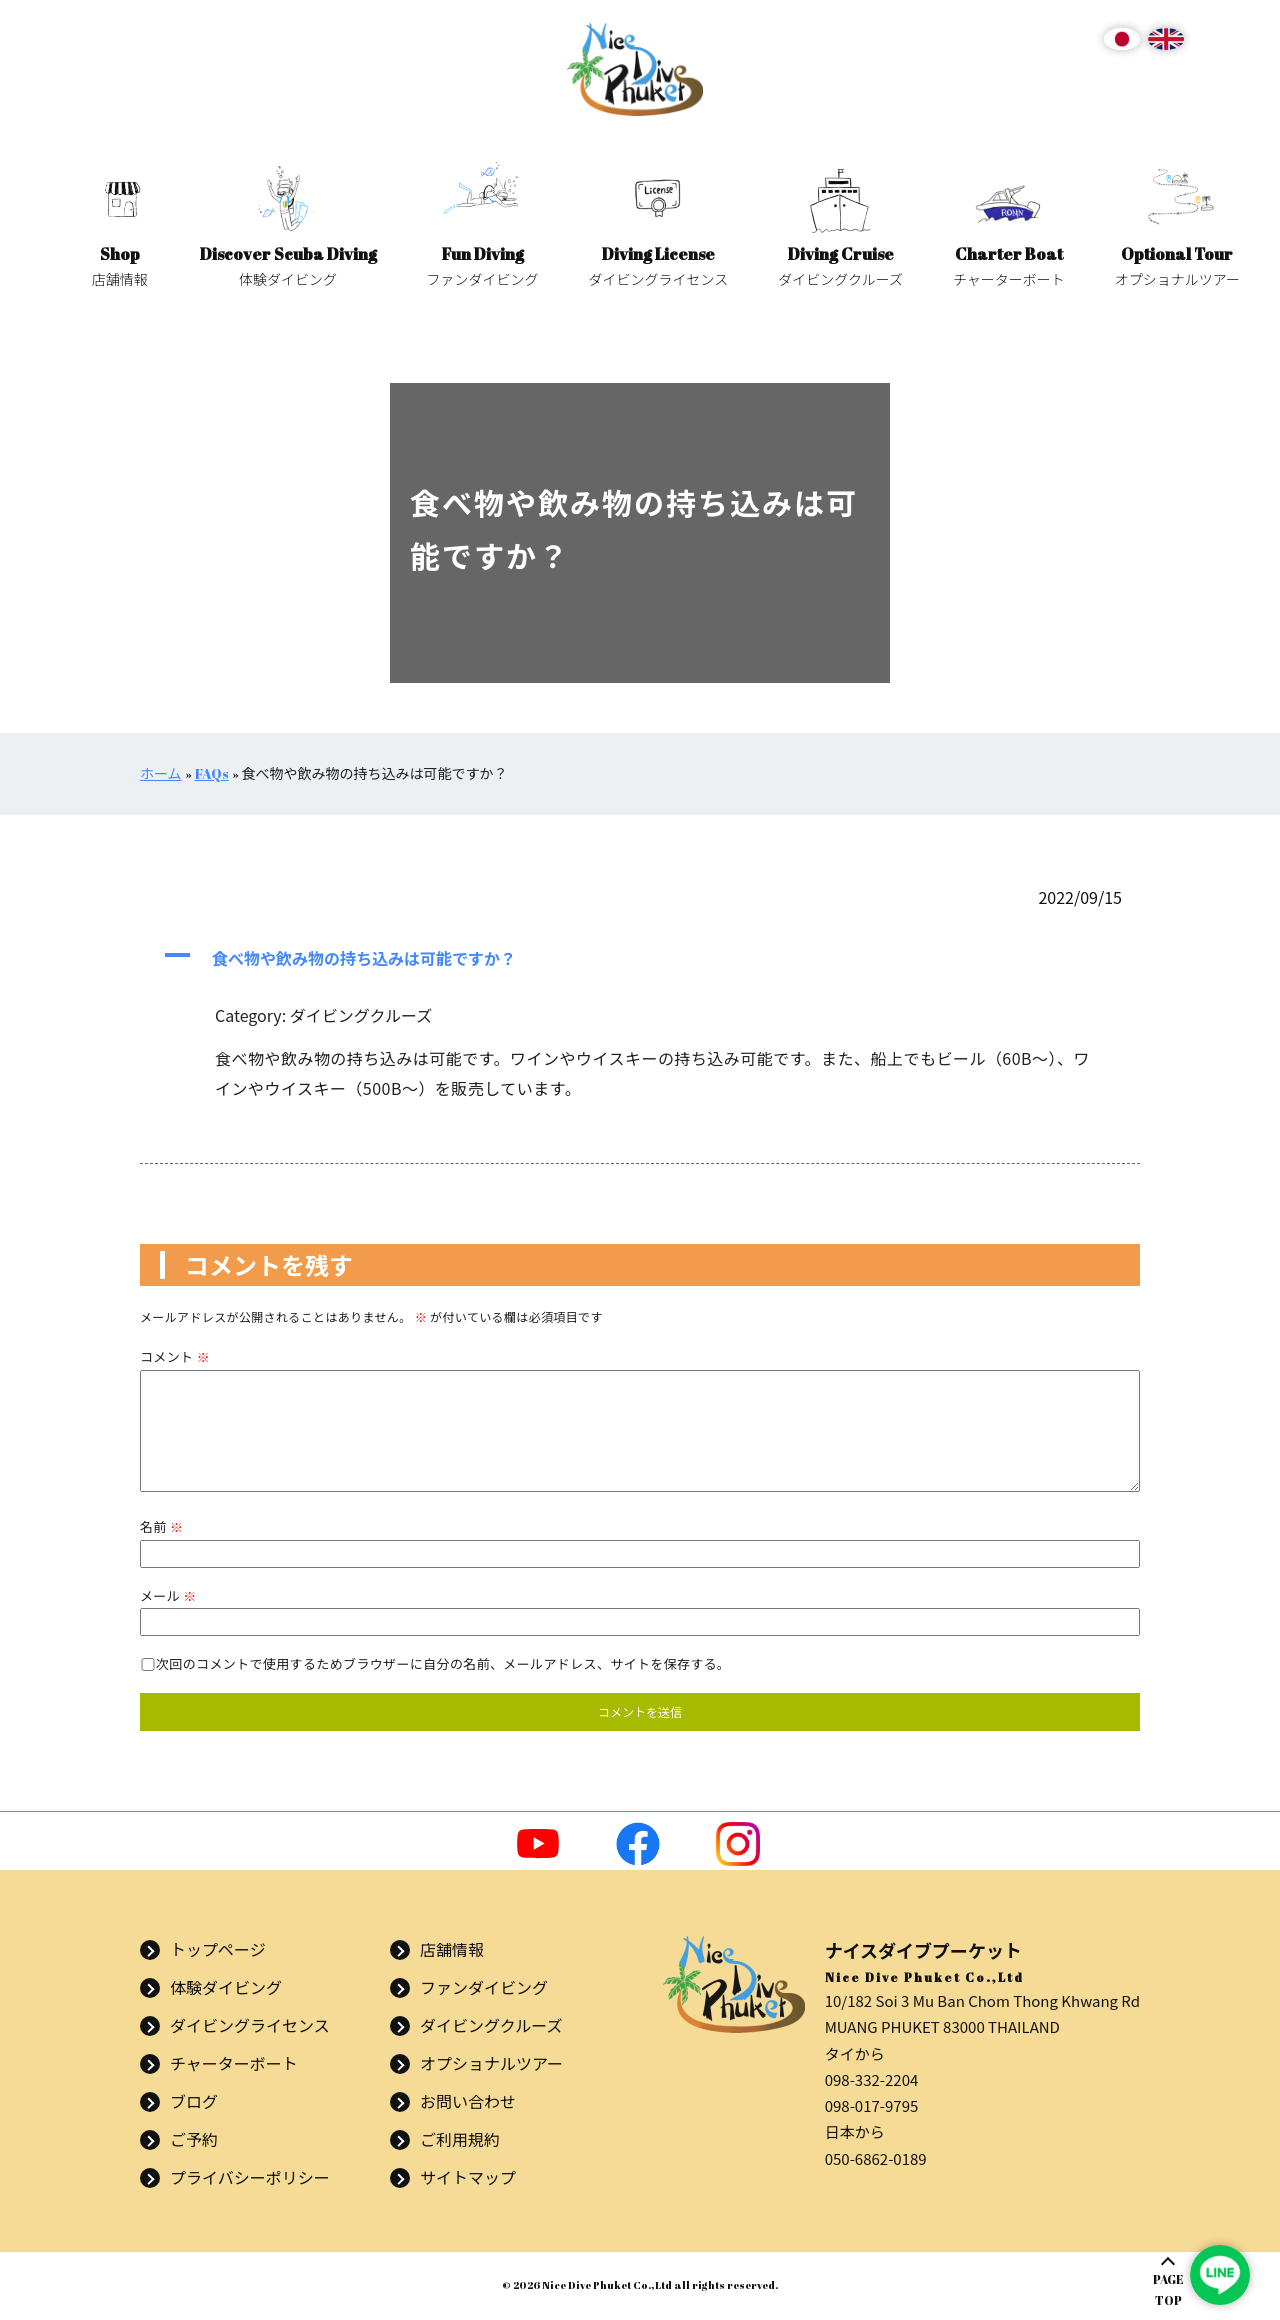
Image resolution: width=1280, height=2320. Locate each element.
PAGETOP (1168, 2289)
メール (168, 1595)
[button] (640, 958)
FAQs (212, 773)
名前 (161, 1526)
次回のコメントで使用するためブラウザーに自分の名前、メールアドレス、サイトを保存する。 (443, 1663)
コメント (175, 1356)
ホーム (161, 773)
